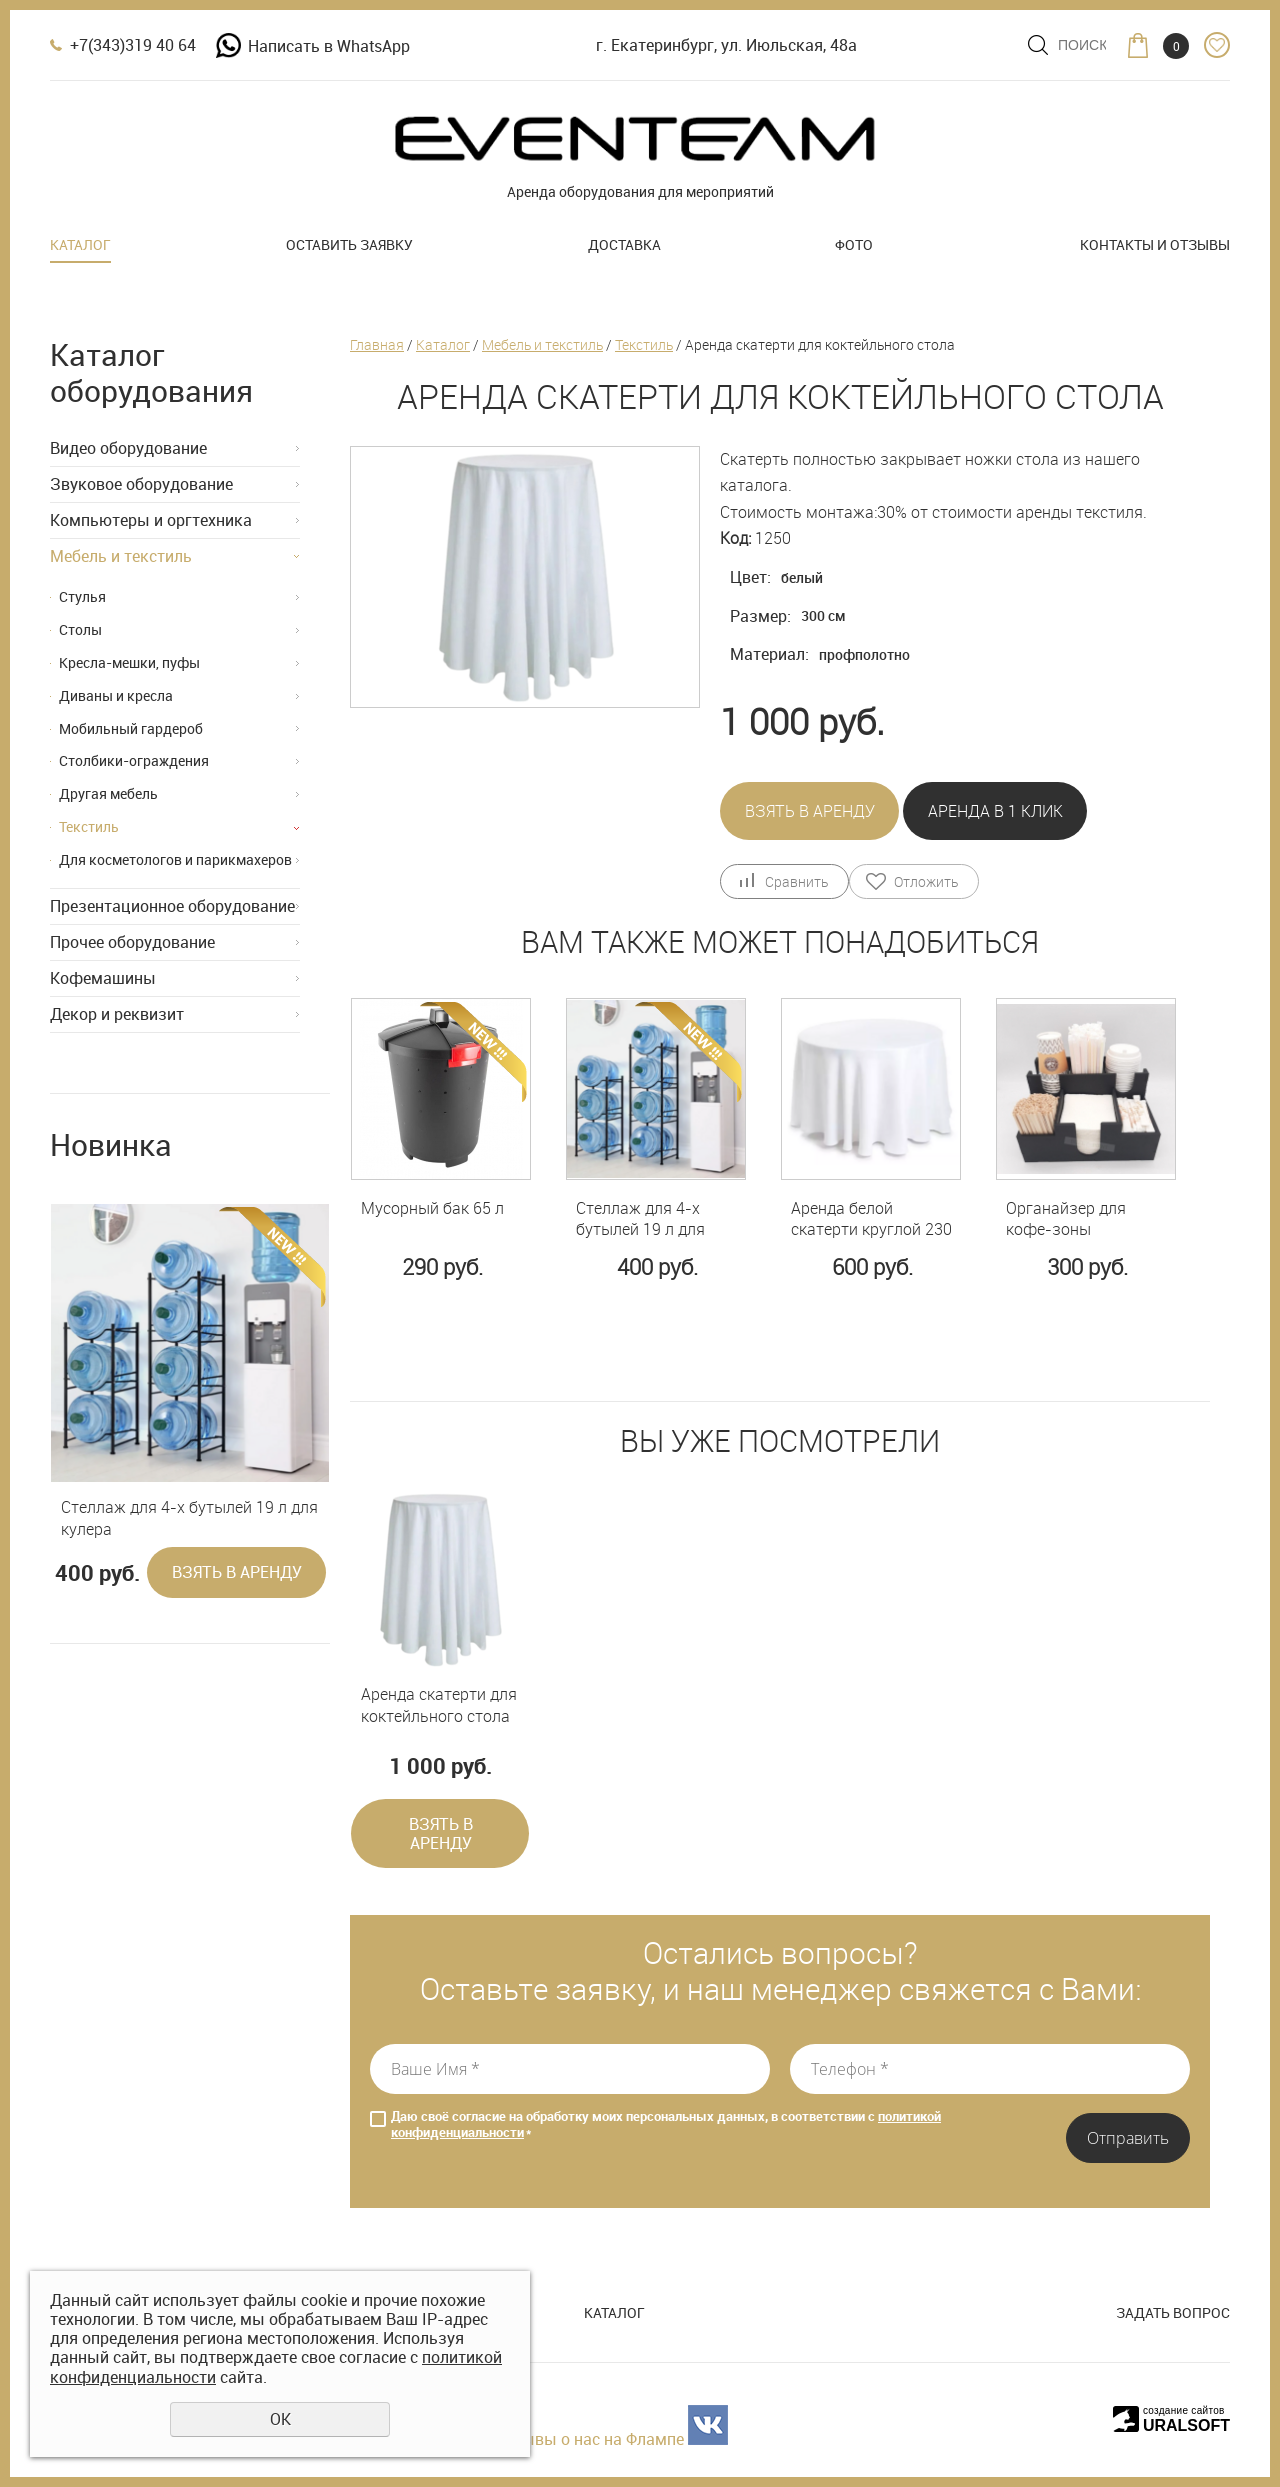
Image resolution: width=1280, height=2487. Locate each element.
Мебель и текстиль (121, 556)
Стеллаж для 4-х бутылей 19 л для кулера (189, 1518)
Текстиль (89, 826)
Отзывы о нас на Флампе (589, 2439)
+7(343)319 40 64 (133, 45)
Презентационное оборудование (172, 906)
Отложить (926, 881)
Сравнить (796, 881)
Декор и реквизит (117, 1014)
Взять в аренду (237, 1572)
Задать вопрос (1173, 2312)
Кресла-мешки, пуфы (129, 662)
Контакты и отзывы (1155, 244)
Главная (377, 344)
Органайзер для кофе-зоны (1066, 1219)
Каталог (80, 244)
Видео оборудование (128, 448)
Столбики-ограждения (134, 760)
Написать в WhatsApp (313, 46)
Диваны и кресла (116, 695)
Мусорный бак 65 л (432, 1208)
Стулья (82, 596)
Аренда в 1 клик (995, 811)
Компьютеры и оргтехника (151, 520)
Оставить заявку (349, 244)
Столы (80, 629)
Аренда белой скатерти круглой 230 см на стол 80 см (871, 1219)
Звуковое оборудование (141, 484)
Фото (854, 244)
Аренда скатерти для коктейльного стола (439, 1705)
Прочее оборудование (132, 942)
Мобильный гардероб (131, 728)
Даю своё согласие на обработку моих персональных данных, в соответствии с (666, 2124)
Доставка (624, 244)
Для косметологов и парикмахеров (175, 859)
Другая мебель (108, 793)
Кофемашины (103, 978)
